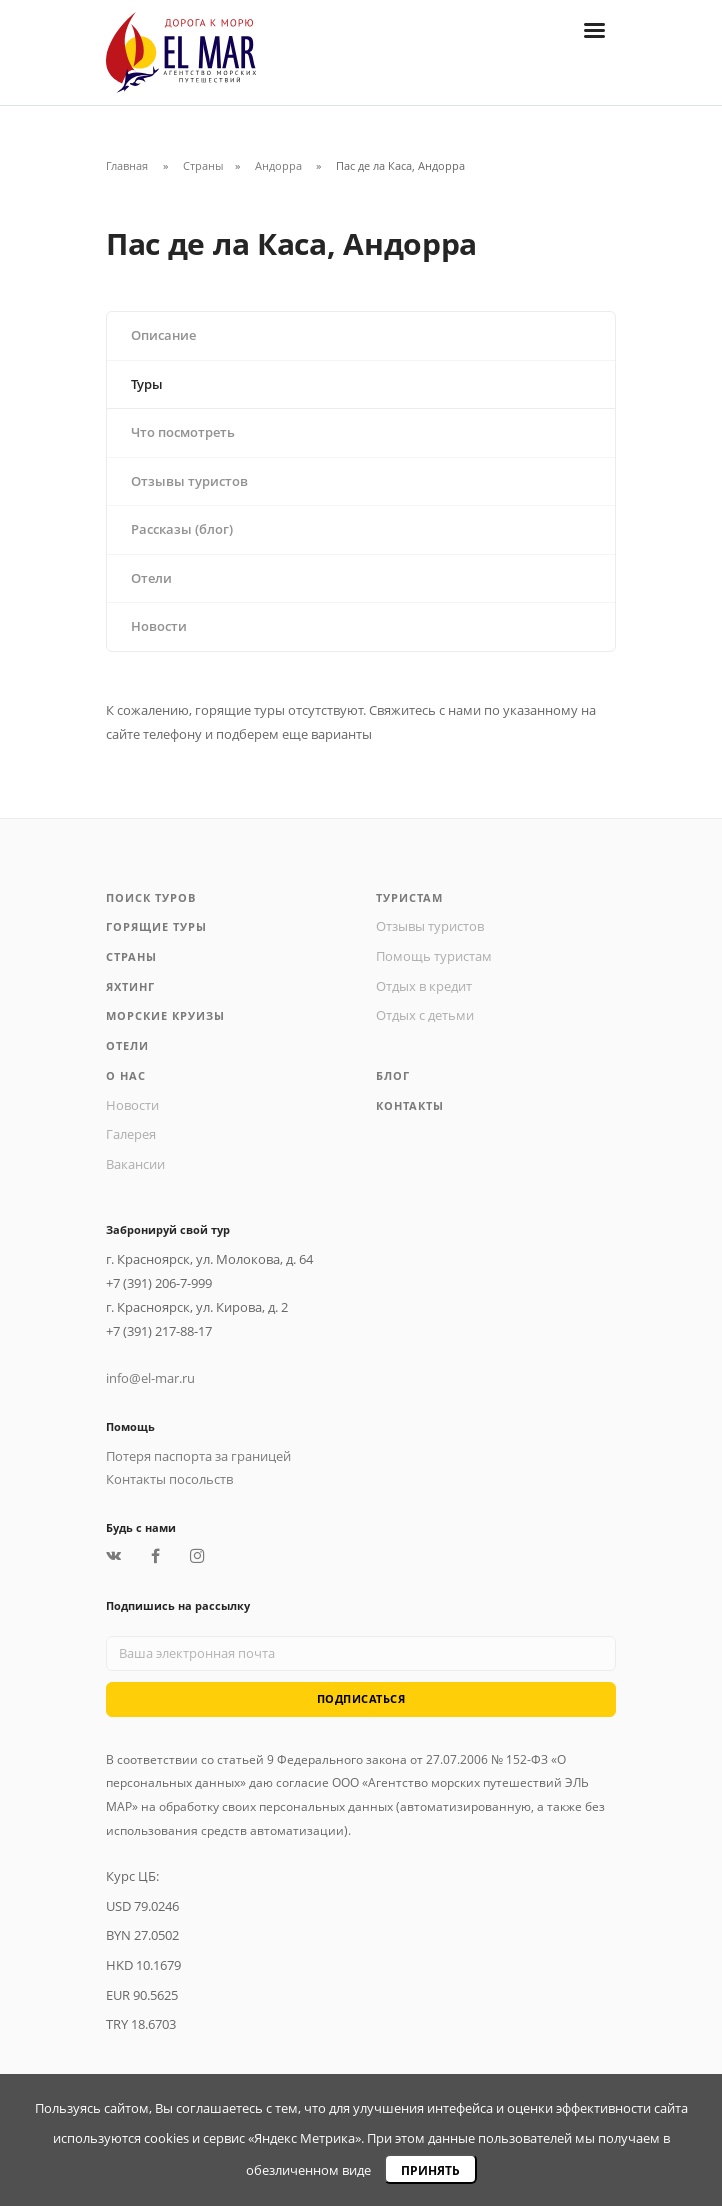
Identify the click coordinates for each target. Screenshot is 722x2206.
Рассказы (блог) (182, 529)
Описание (163, 335)
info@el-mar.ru (150, 1378)
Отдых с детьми (425, 1015)
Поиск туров (151, 897)
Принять (430, 2170)
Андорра (280, 166)
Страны (203, 166)
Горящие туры (156, 926)
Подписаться (361, 1698)
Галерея (131, 1134)
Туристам (409, 897)
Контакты (410, 1105)
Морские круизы (165, 1015)
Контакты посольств (169, 1479)
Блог (393, 1075)
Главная (127, 166)
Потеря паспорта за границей (198, 1456)
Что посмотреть (183, 432)
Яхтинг (130, 986)
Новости (159, 626)
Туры (147, 384)
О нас (126, 1075)
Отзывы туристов (189, 481)
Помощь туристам (434, 956)
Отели (151, 578)
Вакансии (135, 1164)
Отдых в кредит (424, 986)
